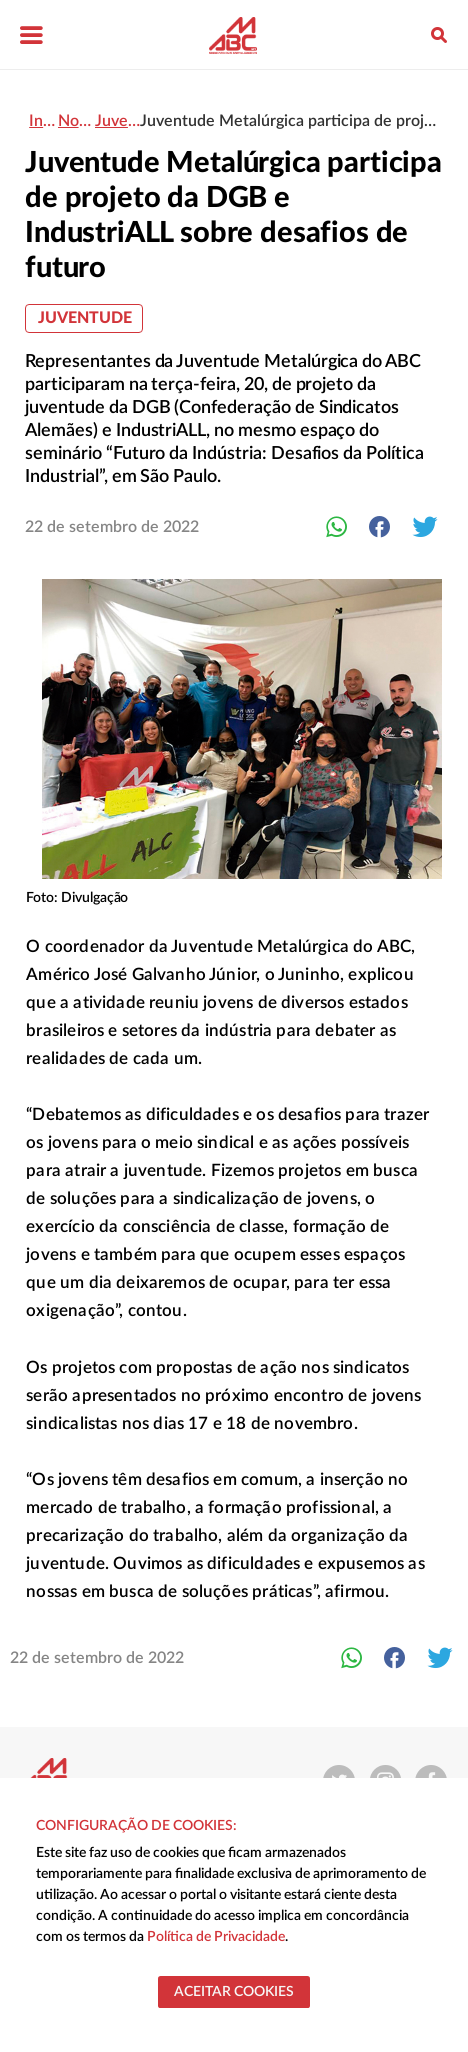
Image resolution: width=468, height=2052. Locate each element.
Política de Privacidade (216, 1937)
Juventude (85, 318)
